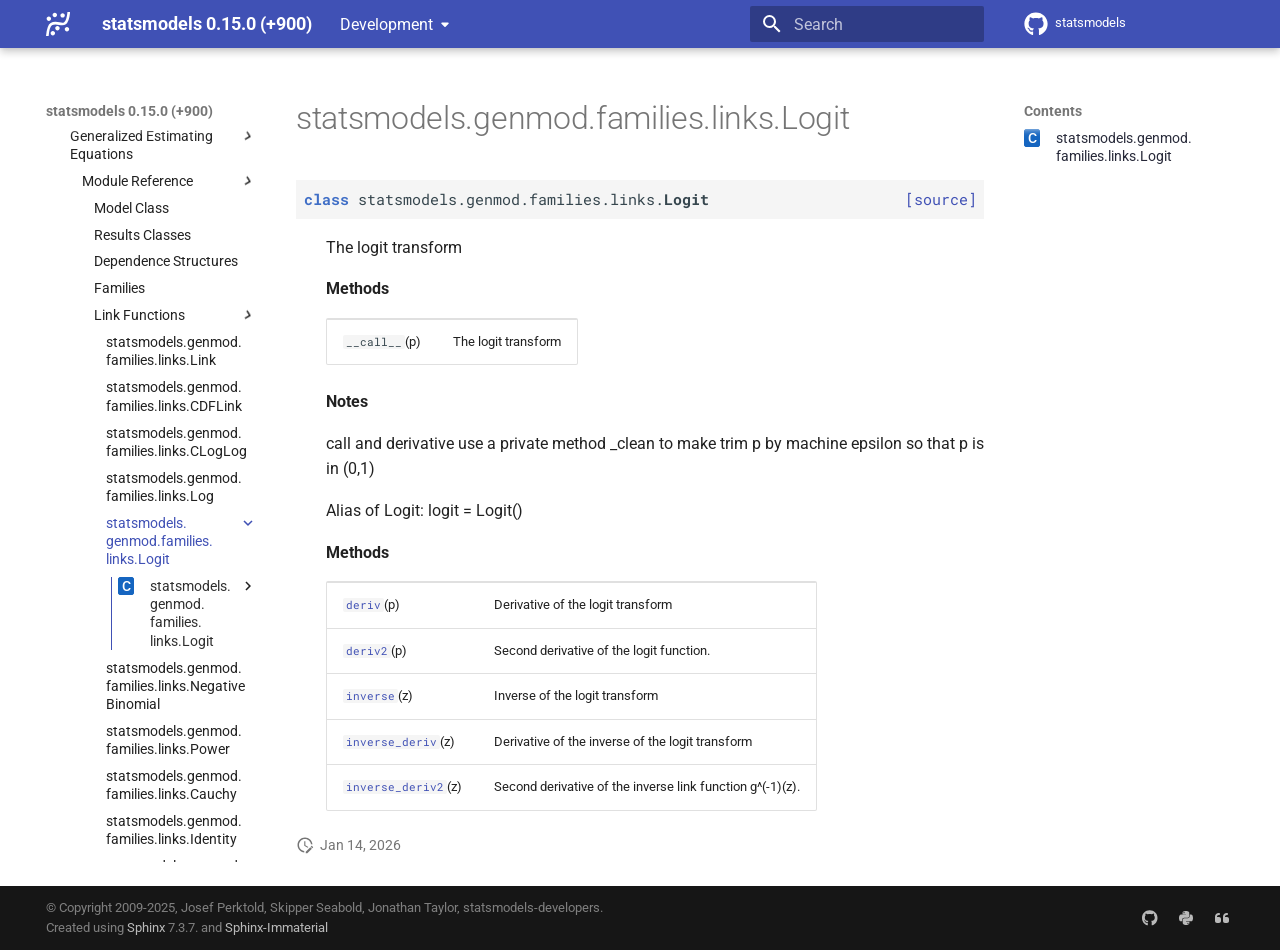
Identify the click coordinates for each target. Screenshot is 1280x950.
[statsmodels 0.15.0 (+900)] (58, 24)
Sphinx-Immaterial (276, 927)
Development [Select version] (386, 24)
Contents (1053, 111)
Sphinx (146, 927)
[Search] (867, 24)
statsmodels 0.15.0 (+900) (129, 111)
